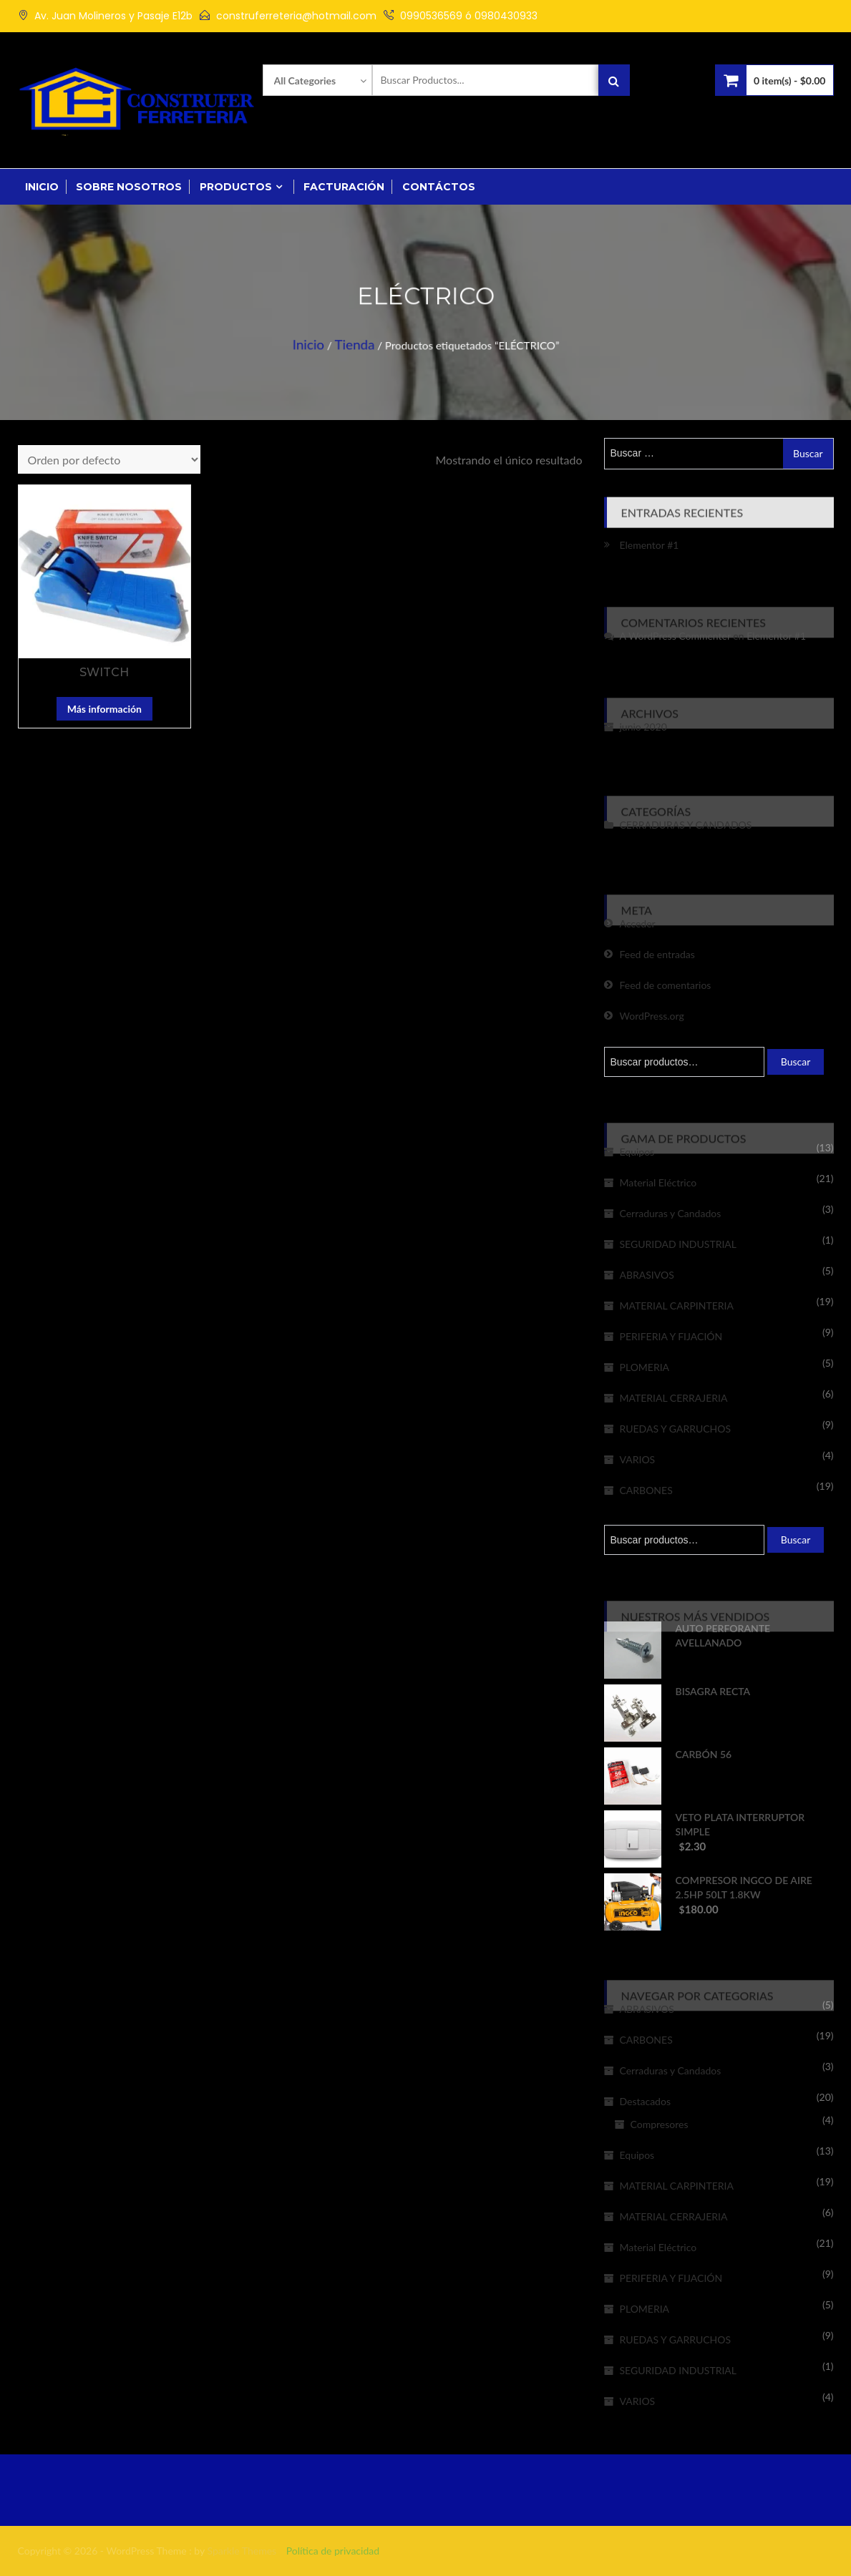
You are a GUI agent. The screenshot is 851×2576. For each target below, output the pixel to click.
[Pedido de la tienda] (109, 459)
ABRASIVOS (647, 1275)
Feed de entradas (657, 954)
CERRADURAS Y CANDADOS (686, 825)
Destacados (645, 2101)
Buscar (796, 1061)
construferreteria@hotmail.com (296, 16)
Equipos (637, 1152)
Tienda (364, 340)
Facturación (343, 186)
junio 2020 (643, 727)
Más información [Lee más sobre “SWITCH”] (104, 709)
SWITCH (104, 672)
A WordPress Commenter (675, 636)
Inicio (42, 186)
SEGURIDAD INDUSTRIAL (678, 1244)
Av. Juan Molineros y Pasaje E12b (113, 16)
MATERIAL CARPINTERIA (677, 1305)
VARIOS (638, 1459)
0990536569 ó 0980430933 (469, 16)
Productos (236, 186)
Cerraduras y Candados (670, 1213)
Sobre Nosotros (129, 186)
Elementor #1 (649, 545)
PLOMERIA (645, 1367)
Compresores (660, 2124)
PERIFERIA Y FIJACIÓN (671, 1336)
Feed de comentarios (665, 985)
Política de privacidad (332, 2551)
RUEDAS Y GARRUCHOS (675, 1429)
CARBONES (646, 1490)
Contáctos (438, 186)
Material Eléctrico (658, 1182)
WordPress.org (652, 1016)
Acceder (638, 923)
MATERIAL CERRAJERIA (674, 1398)
